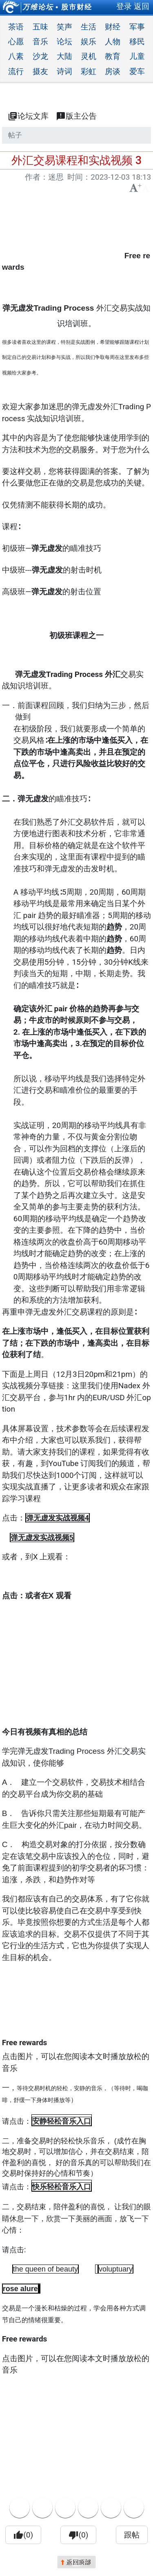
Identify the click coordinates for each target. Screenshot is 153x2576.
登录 (124, 6)
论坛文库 (28, 116)
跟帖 (132, 2535)
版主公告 (76, 116)
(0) (23, 2535)
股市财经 (76, 7)
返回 (141, 6)
